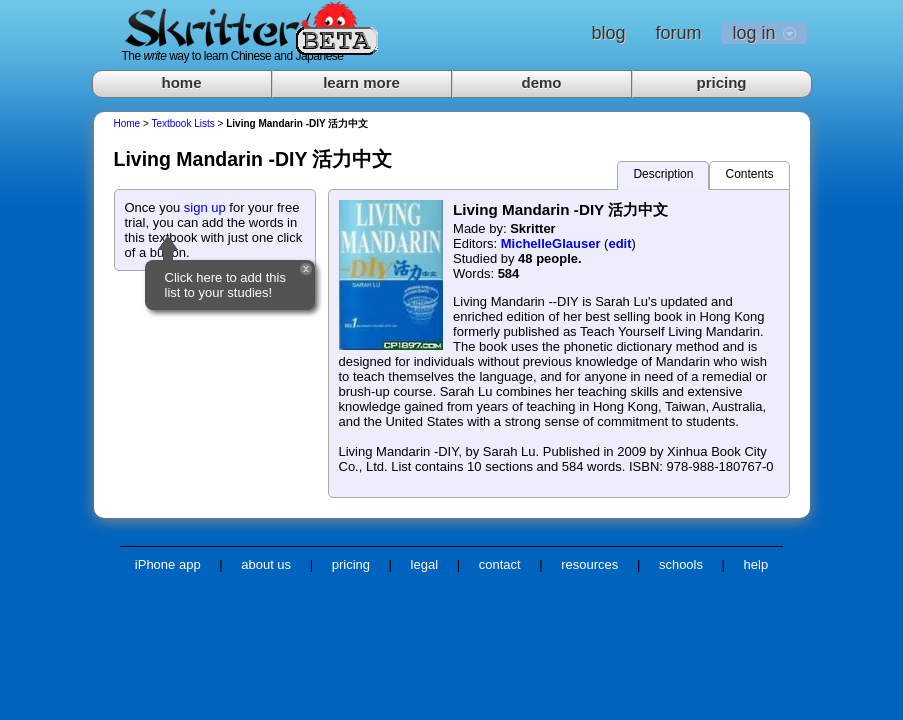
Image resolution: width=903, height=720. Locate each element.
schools (681, 564)
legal (424, 564)
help (756, 564)
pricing (721, 82)
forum (678, 33)
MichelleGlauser (551, 243)
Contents (749, 174)
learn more (361, 82)
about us (266, 564)
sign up (205, 207)
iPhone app (168, 564)
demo (541, 82)
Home (127, 123)
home (181, 82)
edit (619, 243)
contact (500, 564)
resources (589, 564)
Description (663, 174)
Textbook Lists (182, 123)
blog (608, 33)
